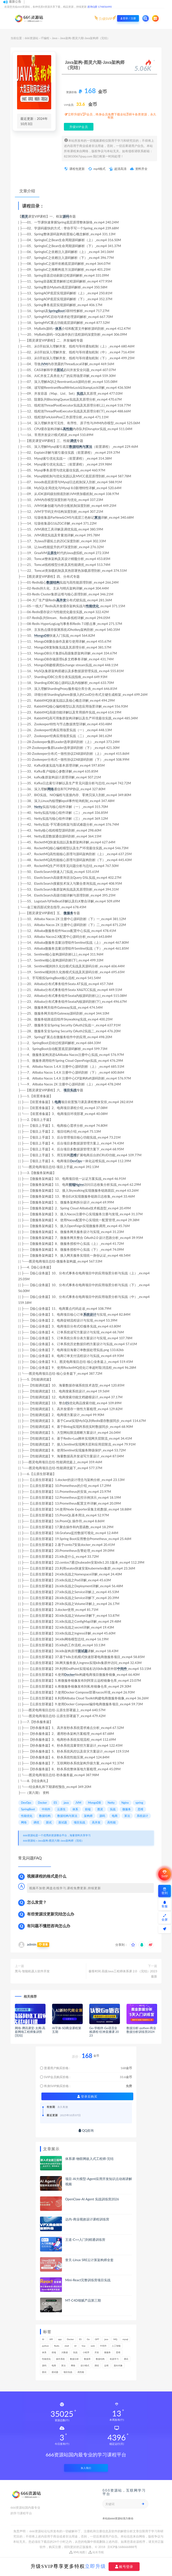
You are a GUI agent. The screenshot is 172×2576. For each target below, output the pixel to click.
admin (31, 1944)
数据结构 (53, 582)
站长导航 (96, 2552)
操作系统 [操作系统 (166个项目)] (60, 2359)
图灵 (24, 216)
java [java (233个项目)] (106, 2339)
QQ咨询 (86, 2130)
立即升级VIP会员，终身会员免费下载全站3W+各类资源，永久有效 (112, 116)
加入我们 (86, 2467)
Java (54, 38)
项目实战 (70, 1090)
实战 (80, 393)
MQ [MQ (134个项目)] (115, 2339)
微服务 (68, 913)
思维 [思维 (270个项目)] (118, 2352)
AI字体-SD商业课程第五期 (66, 2030)
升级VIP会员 (78, 127)
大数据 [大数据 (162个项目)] (64, 2352)
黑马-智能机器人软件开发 (32, 1971)
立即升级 (95, 2566)
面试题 (83, 1651)
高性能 (68, 429)
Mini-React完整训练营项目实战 (88, 2280)
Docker (69, 1674)
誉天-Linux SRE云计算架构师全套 (89, 2260)
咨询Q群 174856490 (99, 6)
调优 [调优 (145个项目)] (97, 2365)
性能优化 (92, 606)
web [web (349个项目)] (93, 2345)
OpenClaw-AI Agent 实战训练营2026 (92, 2199)
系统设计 (89, 1314)
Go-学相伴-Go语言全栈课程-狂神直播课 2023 (104, 2031)
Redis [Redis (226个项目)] (56, 2345)
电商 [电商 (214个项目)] (54, 2365)
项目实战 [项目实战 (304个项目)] (67, 2372)
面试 (60, 370)
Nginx (79, 1184)
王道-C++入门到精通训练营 (85, 2239)
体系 (58, 328)
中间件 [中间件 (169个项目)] (103, 2345)
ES (67, 1403)
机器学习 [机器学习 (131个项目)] (114, 2359)
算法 (97, 517)
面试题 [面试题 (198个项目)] (55, 2372)
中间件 (122, 1669)
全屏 (164, 1917)
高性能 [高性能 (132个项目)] (80, 2372)
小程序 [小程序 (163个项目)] (86, 2352)
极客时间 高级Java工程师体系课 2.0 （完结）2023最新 (123, 1973)
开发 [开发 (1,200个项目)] (97, 2352)
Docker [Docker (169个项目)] (70, 2339)
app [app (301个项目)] (59, 2339)
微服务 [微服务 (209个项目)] (107, 2352)
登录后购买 (87, 2096)
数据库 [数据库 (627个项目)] (87, 2359)
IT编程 (45, 38)
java (66, 1802)
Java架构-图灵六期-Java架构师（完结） (61, 1840)
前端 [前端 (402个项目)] (54, 2352)
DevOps (76, 1161)
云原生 (52, 553)
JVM (44, 364)
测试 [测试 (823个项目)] (126, 2359)
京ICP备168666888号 (122, 2547)
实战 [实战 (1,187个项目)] (75, 2352)
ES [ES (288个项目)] (80, 2339)
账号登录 (124, 2566)
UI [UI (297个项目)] (75, 2345)
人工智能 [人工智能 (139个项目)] (116, 2345)
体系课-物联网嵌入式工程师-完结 (89, 2159)
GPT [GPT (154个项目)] (97, 2339)
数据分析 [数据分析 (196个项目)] (74, 2359)
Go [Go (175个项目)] (88, 2339)
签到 (164, 1891)
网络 (50, 789)
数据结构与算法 (80, 446)
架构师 (88, 1815)
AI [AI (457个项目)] (43, 2339)
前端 (72, 1184)
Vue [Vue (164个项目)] (83, 2345)
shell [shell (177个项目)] (67, 2345)
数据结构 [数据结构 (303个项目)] (100, 2359)
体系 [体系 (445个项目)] (44, 2352)
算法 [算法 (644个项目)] (63, 2365)
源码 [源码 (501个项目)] (44, 2365)
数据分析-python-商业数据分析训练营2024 (141, 2030)
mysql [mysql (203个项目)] (125, 2339)
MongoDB (41, 635)
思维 (73, 1155)
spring (139, 1802)
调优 (73, 441)
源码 (66, 216)
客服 (164, 1904)
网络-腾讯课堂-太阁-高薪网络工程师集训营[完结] (30, 2031)
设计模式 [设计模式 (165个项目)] (85, 2365)
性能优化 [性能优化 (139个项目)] (46, 2359)
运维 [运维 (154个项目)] (106, 2365)
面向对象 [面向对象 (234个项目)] (118, 2365)
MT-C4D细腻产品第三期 (83, 2300)
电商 (57, 1102)
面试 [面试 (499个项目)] (44, 2372)
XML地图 (77, 2552)
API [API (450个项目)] (51, 2339)
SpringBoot (56, 311)
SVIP (164, 1874)
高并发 (61, 600)
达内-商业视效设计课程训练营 (87, 2219)
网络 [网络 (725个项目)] (73, 2365)
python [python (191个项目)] (45, 2345)
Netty (38, 807)
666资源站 (31, 38)
